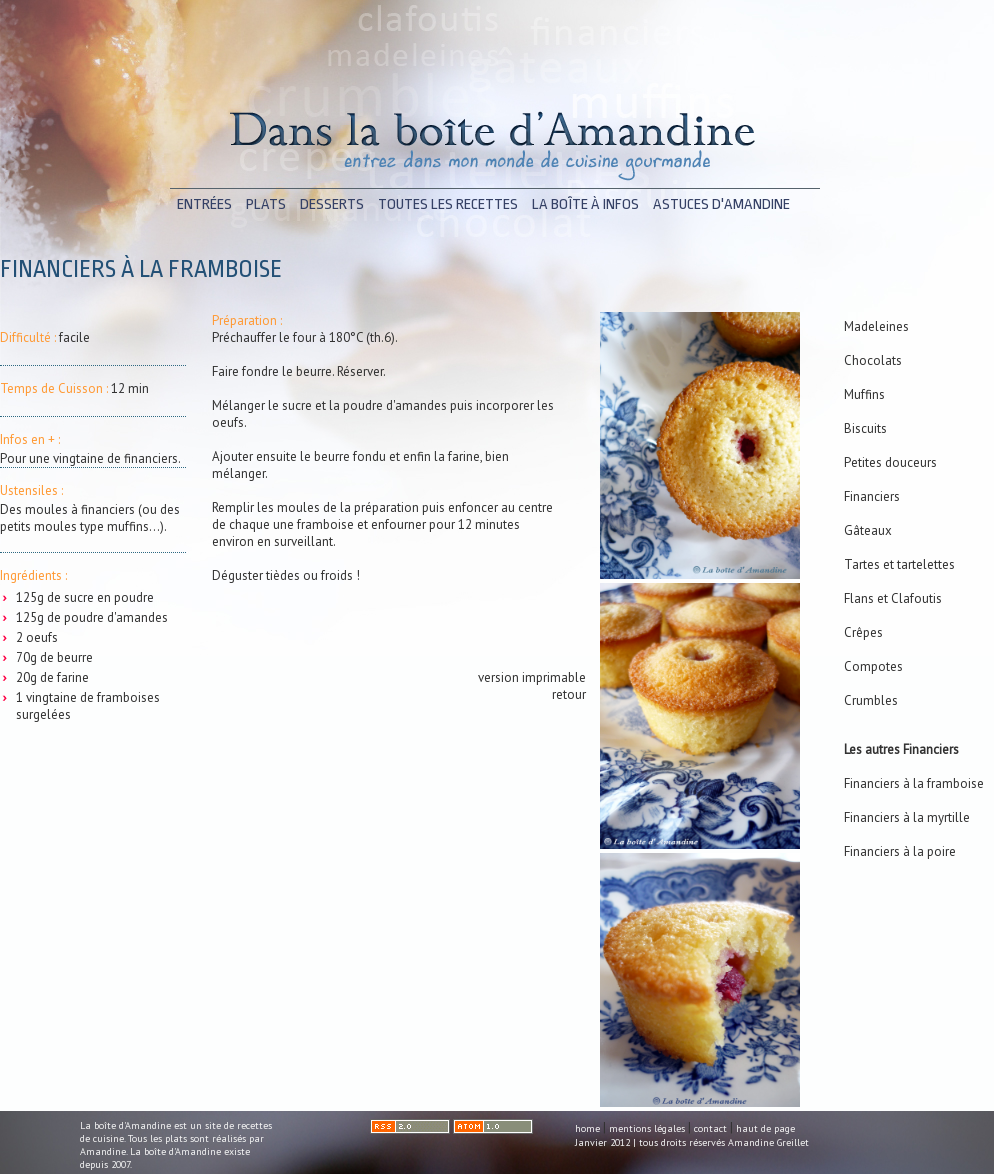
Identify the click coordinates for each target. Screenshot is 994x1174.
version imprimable (532, 677)
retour (569, 694)
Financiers (872, 496)
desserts (332, 204)
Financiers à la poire (900, 851)
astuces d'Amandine (721, 204)
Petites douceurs (890, 462)
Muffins (864, 394)
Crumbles (871, 700)
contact (710, 1128)
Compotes (873, 666)
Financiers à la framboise (914, 783)
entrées (204, 204)
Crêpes (863, 632)
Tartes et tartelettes (899, 564)
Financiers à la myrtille (907, 817)
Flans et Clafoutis (893, 598)
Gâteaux (868, 530)
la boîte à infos (585, 204)
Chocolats (873, 360)
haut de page (765, 1128)
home (587, 1128)
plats (266, 204)
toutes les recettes (448, 204)
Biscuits (865, 428)
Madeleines (876, 326)
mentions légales (647, 1128)
